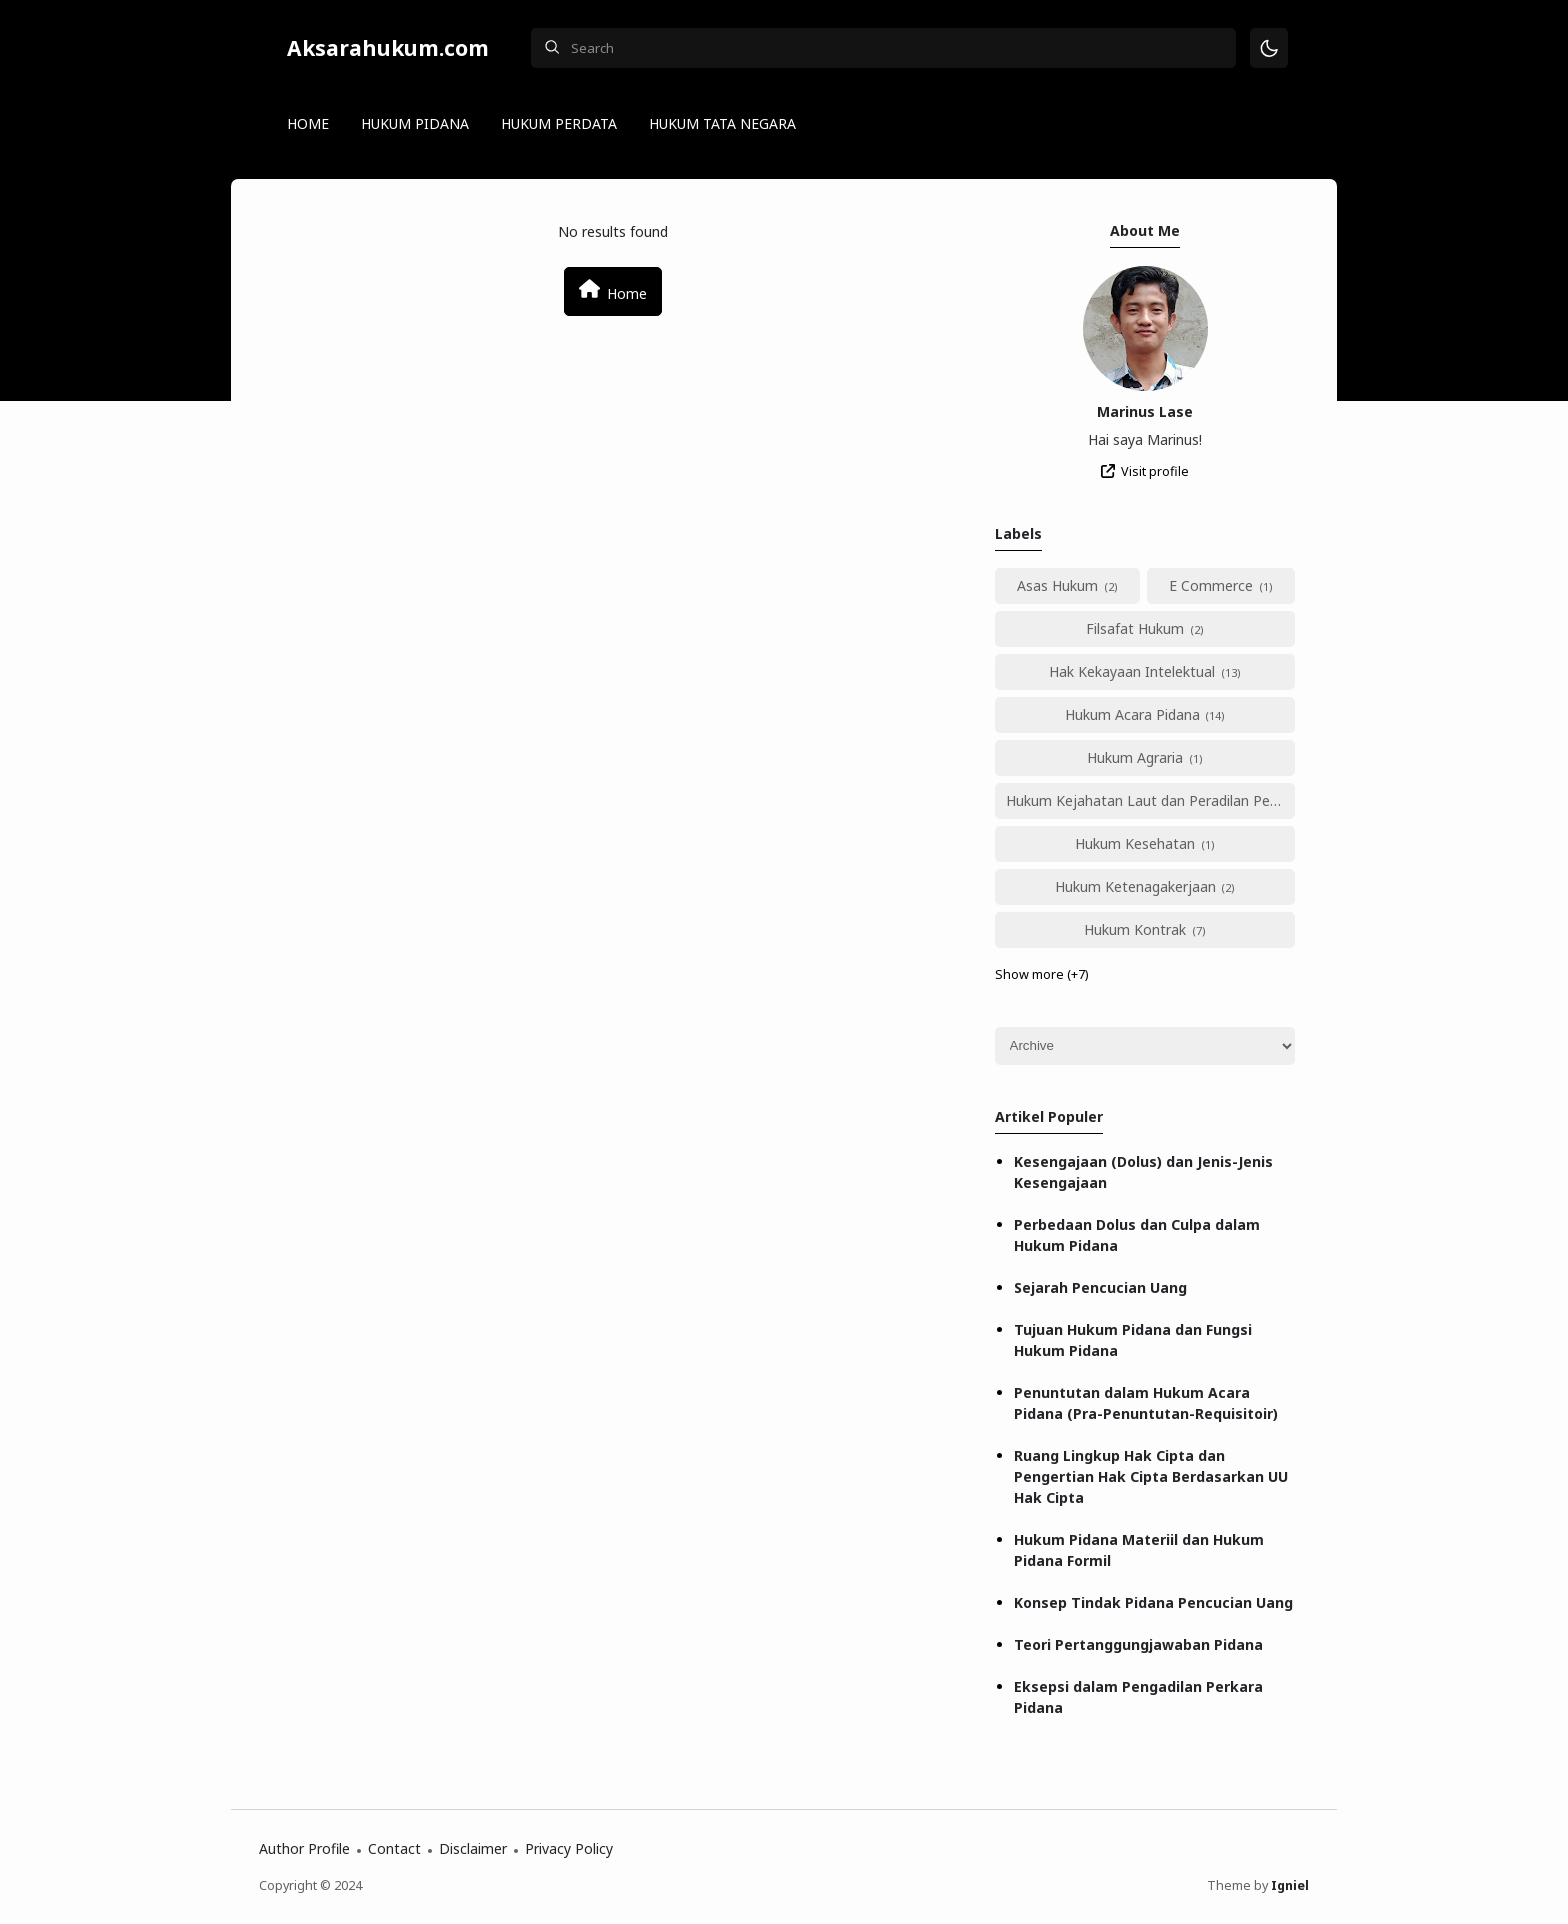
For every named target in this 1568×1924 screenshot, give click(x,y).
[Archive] (1145, 1046)
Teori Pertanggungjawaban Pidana (1138, 1644)
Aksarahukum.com (388, 48)
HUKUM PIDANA (415, 123)
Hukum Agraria (1135, 757)
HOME (308, 123)
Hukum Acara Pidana (1132, 714)
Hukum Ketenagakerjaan (1135, 886)
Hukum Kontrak (1135, 929)
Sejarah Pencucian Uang (1100, 1287)
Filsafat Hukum (1135, 628)
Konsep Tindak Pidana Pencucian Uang (1153, 1602)
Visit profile (1155, 471)
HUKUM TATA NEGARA (722, 123)
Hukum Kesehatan (1135, 843)
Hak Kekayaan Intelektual (1132, 671)
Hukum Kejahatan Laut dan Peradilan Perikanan (1151, 800)
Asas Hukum (1057, 585)
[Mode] (1269, 48)
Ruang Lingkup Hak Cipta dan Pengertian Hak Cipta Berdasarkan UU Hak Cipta (1151, 1476)
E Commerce (1211, 585)
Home (613, 290)
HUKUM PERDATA (559, 123)
